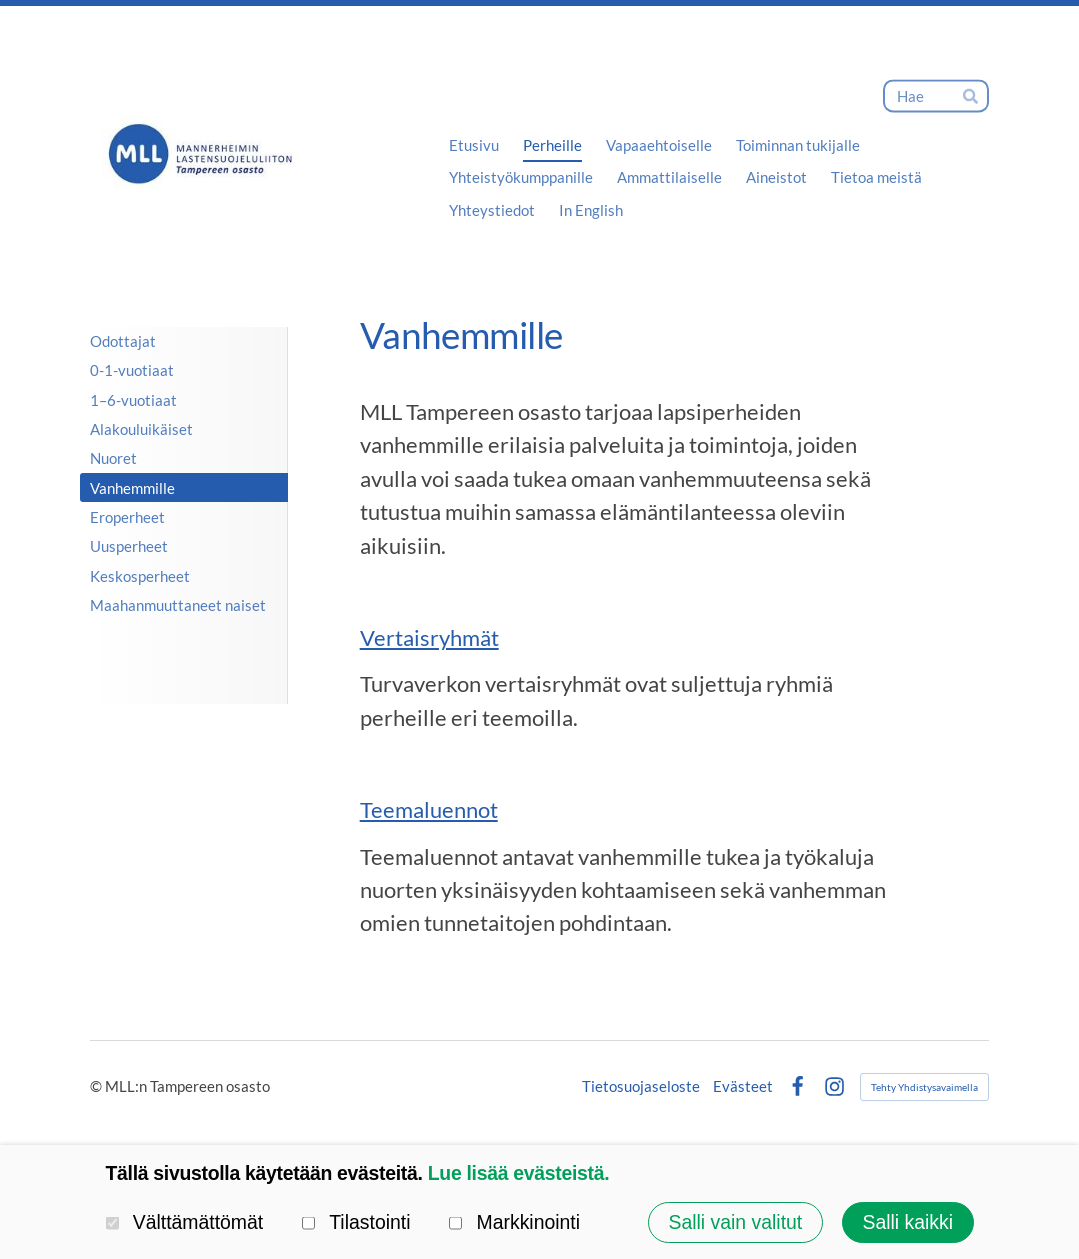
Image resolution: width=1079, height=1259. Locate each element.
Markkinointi (514, 1223)
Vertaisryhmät (429, 638)
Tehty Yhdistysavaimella (924, 1087)
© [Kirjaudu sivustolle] (97, 1086)
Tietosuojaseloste (641, 1086)
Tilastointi (356, 1223)
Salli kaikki (907, 1222)
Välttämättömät (185, 1223)
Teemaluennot (429, 810)
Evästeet (743, 1086)
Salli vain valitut (735, 1222)
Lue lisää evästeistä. (519, 1173)
